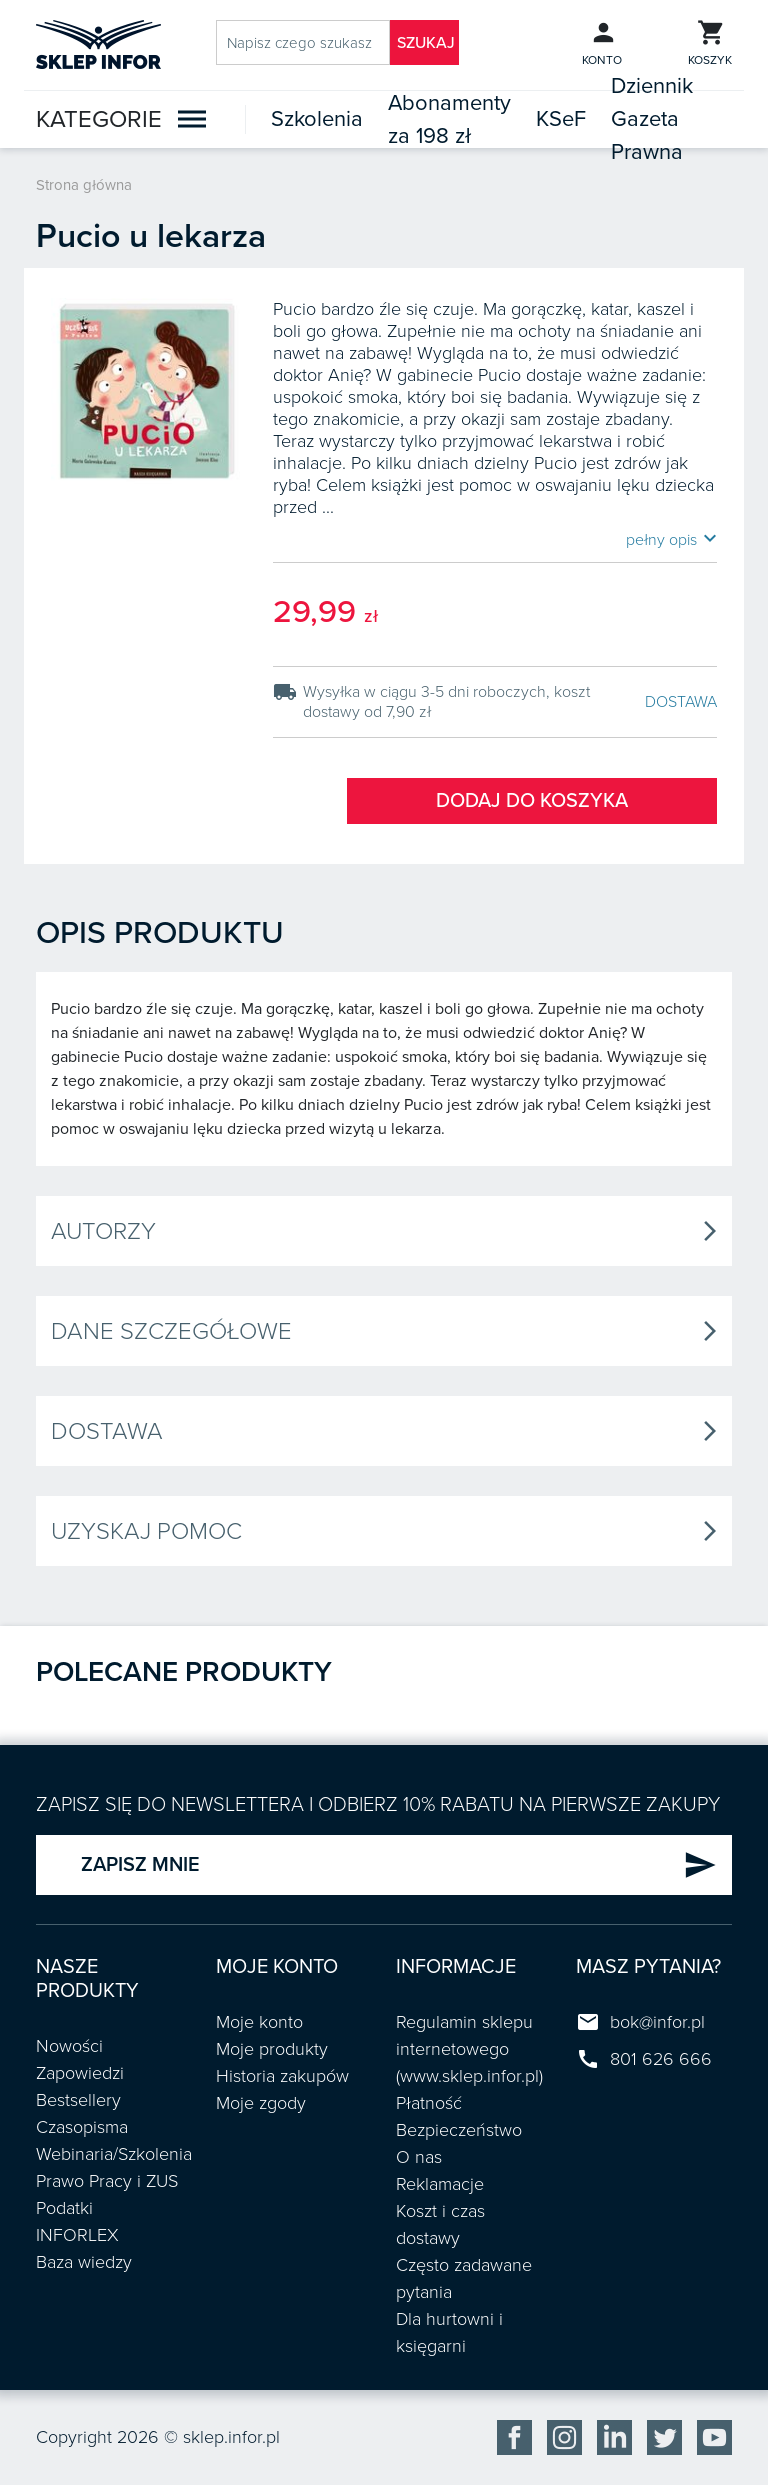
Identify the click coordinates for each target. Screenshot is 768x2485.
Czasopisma (82, 2127)
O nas (419, 2157)
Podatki (64, 2208)
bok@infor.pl (657, 2022)
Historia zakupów (282, 2076)
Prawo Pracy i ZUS (107, 2181)
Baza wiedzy (84, 2262)
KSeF (561, 119)
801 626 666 (661, 2059)
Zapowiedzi (80, 2073)
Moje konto (259, 2022)
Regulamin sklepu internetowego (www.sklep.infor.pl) (469, 2049)
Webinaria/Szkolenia (114, 2154)
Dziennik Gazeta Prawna (652, 119)
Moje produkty (272, 2049)
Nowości (69, 2046)
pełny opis (671, 539)
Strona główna (84, 185)
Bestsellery (78, 2100)
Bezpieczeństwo (459, 2130)
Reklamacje (440, 2184)
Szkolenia (317, 119)
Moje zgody (261, 2103)
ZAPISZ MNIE (399, 1865)
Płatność (429, 2103)
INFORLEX (77, 2235)
